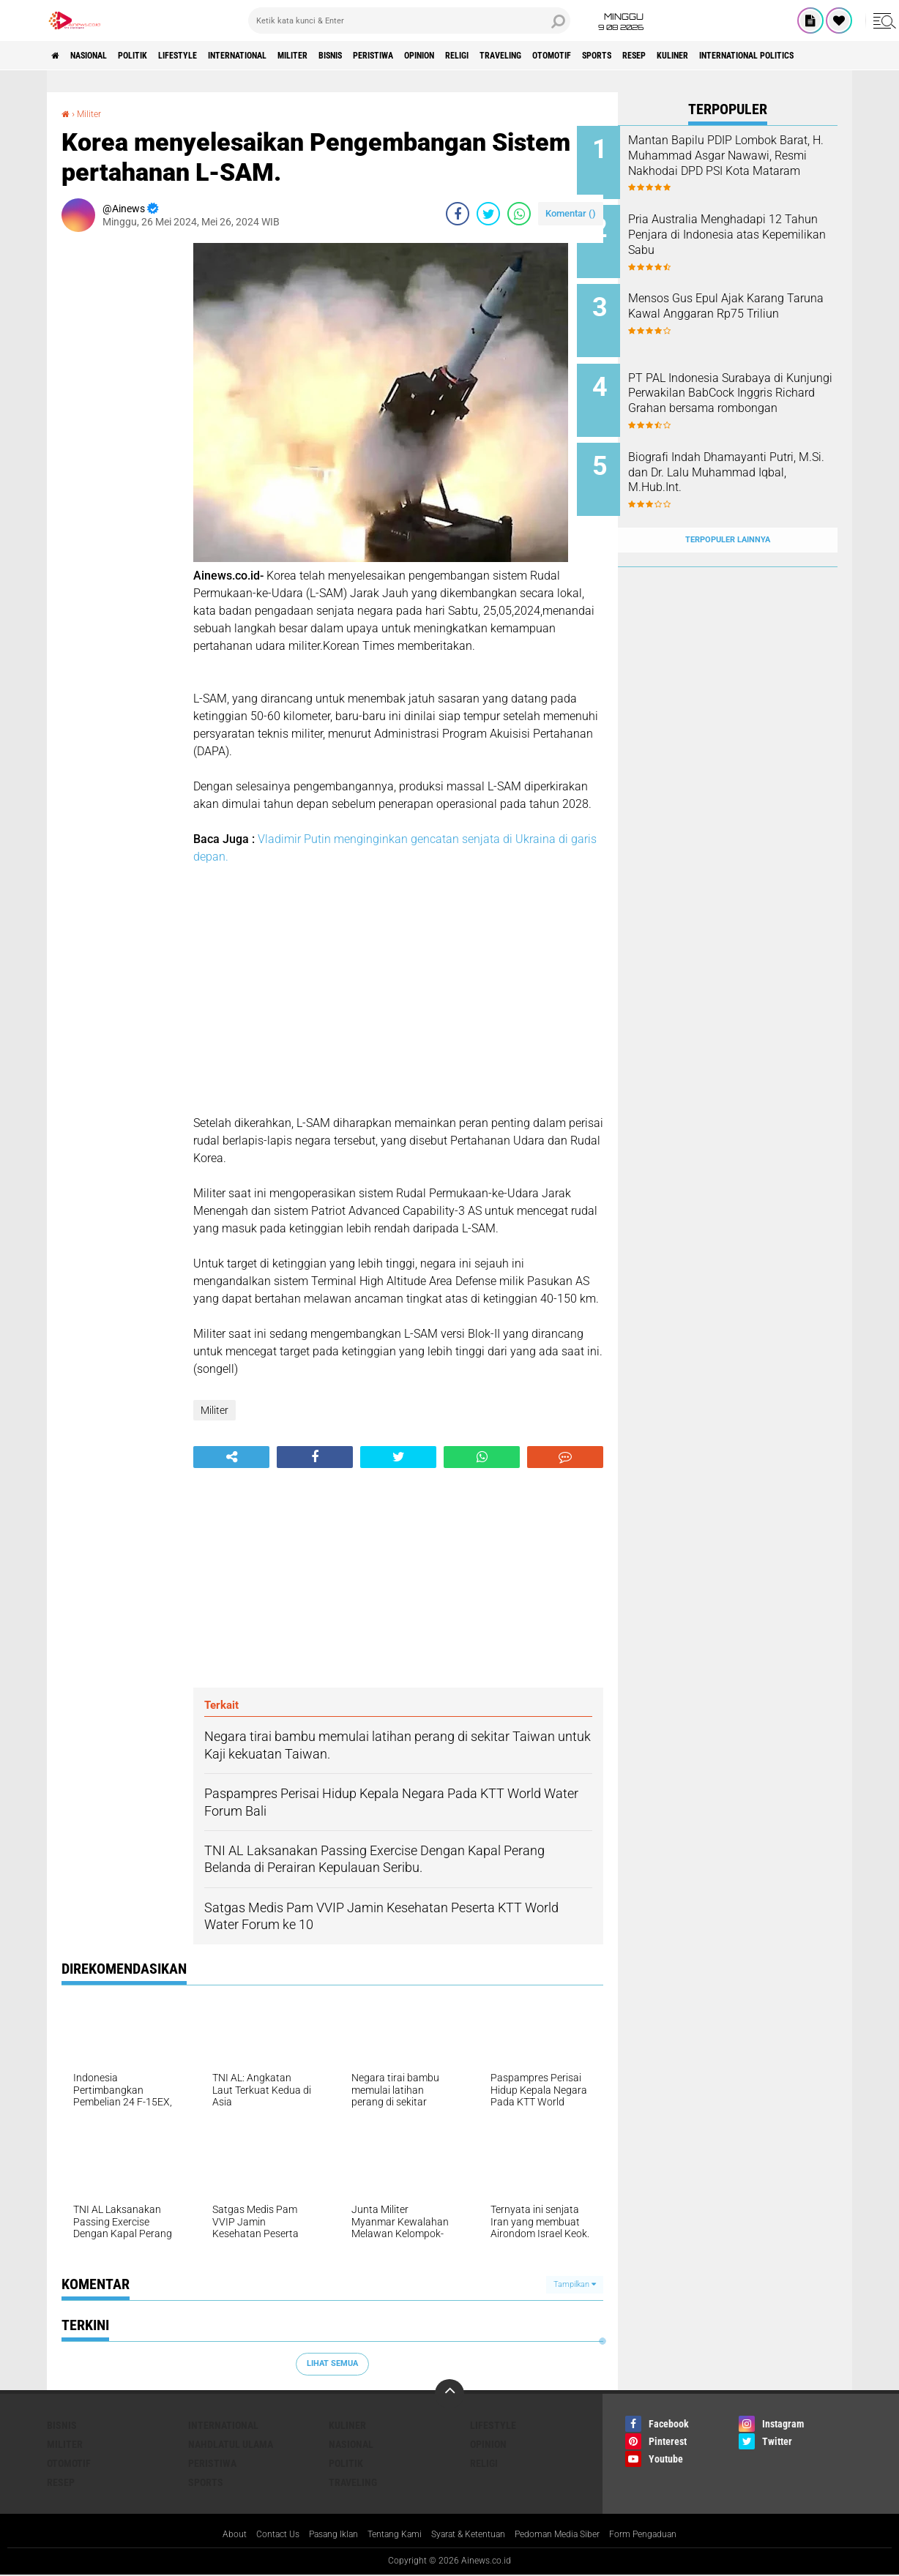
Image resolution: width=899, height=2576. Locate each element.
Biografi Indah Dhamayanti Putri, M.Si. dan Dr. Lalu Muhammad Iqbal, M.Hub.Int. (744, 451)
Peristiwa (467, 55)
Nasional (103, 55)
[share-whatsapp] (519, 213)
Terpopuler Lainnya (727, 507)
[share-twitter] (488, 213)
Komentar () (570, 213)
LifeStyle (216, 55)
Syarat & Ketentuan (470, 2535)
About (201, 2535)
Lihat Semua (332, 2363)
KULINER (847, 55)
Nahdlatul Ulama (230, 2444)
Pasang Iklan (314, 2535)
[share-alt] (231, 1457)
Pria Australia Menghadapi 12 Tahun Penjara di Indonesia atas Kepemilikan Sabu (746, 229)
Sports (749, 55)
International (291, 55)
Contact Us (250, 2535)
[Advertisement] (120, 462)
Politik (159, 55)
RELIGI (575, 55)
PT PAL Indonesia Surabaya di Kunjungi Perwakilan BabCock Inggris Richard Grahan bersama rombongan (746, 384)
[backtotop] (449, 2393)
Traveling (630, 55)
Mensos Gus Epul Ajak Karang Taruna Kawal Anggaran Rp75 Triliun (747, 303)
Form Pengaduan (672, 2535)
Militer (361, 55)
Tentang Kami (385, 2535)
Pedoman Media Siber (573, 2535)
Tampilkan (574, 2284)
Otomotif (693, 55)
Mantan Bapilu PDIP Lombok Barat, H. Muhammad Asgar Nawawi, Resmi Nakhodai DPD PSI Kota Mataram (747, 162)
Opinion (526, 55)
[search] (409, 20)
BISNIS (411, 55)
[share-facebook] (457, 213)
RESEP (798, 55)
